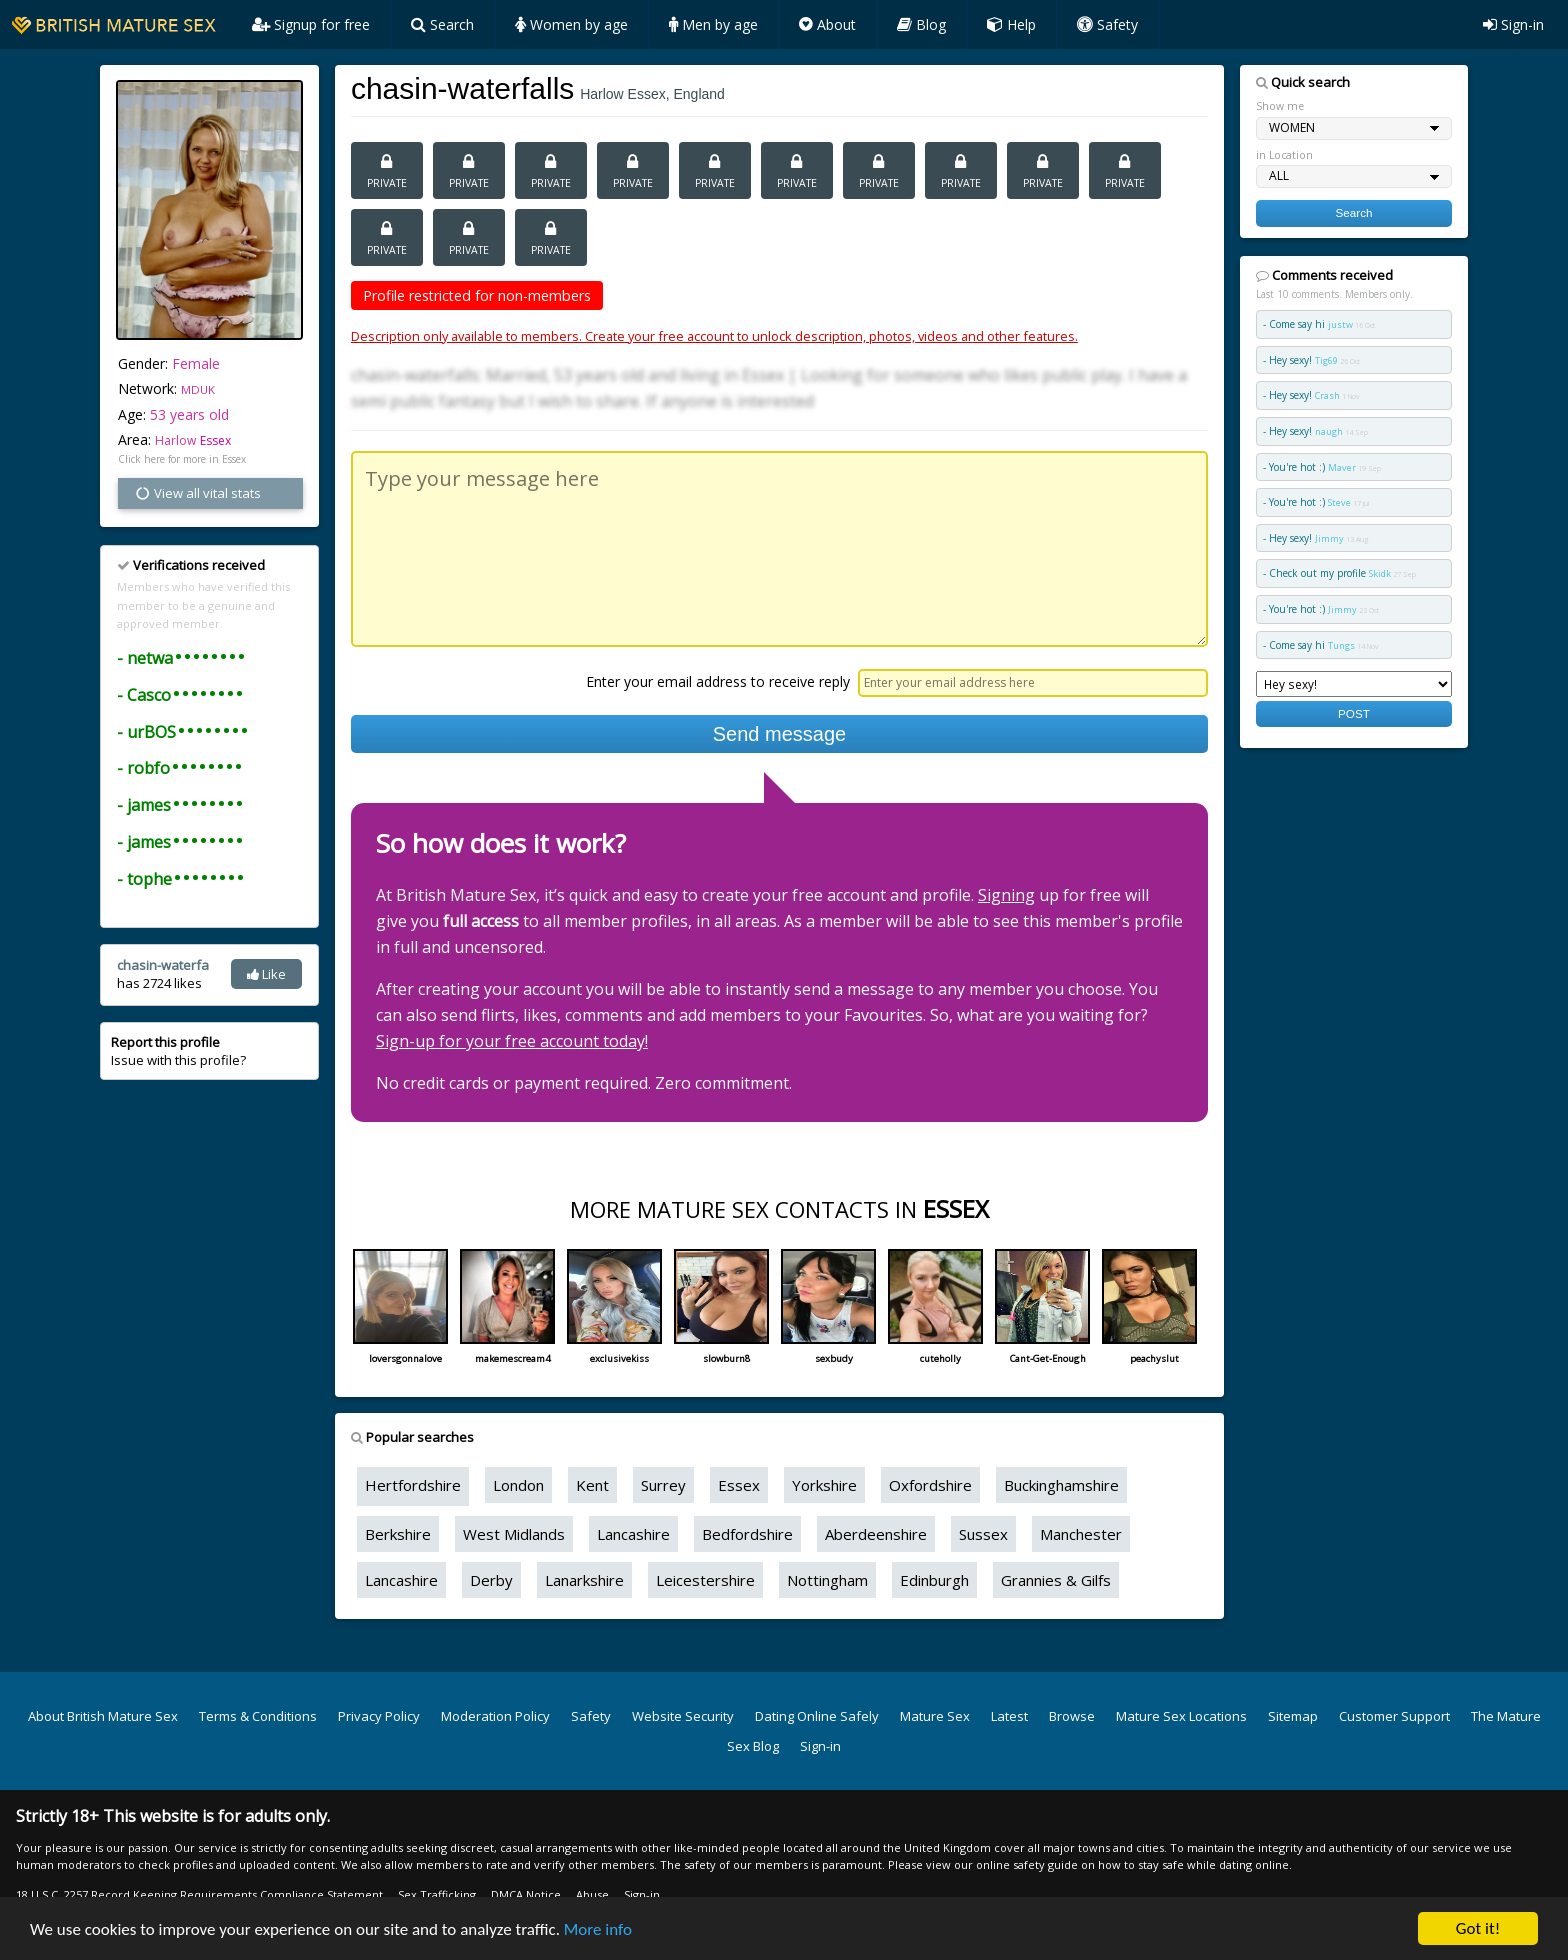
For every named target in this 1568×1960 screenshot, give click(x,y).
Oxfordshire (930, 1485)
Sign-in (1513, 24)
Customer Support (1394, 1716)
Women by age (571, 24)
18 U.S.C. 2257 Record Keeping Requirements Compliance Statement (199, 1894)
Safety (1107, 24)
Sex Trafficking (437, 1894)
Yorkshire (824, 1485)
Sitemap (1293, 1716)
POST (1354, 713)
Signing (1006, 895)
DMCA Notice (526, 1894)
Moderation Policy (495, 1716)
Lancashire (633, 1534)
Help (1011, 24)
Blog (921, 24)
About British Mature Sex (103, 1716)
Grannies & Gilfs (1056, 1580)
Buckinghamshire (1061, 1485)
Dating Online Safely (817, 1716)
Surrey (663, 1485)
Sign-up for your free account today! (512, 1041)
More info (598, 1929)
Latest (1009, 1716)
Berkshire (398, 1534)
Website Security (683, 1716)
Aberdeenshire (876, 1534)
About (827, 24)
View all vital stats (197, 493)
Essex (215, 440)
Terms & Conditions (258, 1716)
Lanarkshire (584, 1580)
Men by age (713, 24)
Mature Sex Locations (1181, 1716)
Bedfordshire (747, 1534)
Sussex (983, 1534)
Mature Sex (935, 1716)
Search (442, 24)
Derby (491, 1580)
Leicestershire (705, 1580)
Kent (592, 1485)
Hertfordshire (413, 1485)
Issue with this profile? (178, 1051)
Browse (1072, 1716)
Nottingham (827, 1580)
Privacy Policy (379, 1716)
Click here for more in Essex (182, 459)
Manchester (1081, 1534)
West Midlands (514, 1534)
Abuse (592, 1894)
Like (266, 974)
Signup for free (311, 24)
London (518, 1485)
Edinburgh (934, 1580)
